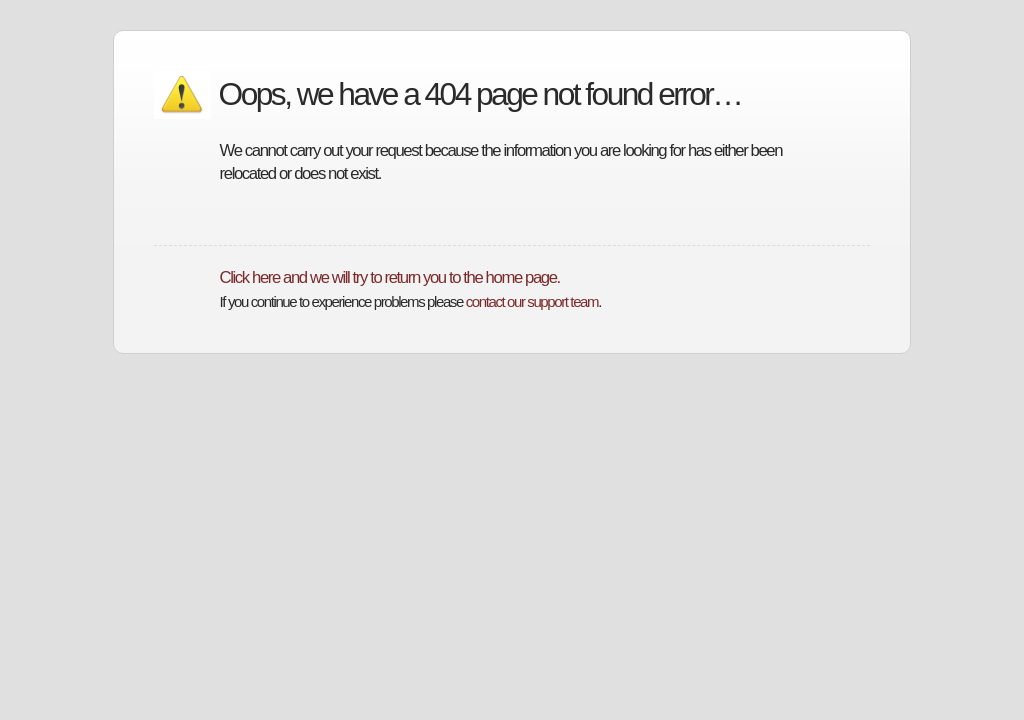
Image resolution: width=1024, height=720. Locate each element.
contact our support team (532, 301)
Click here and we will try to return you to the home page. (390, 277)
